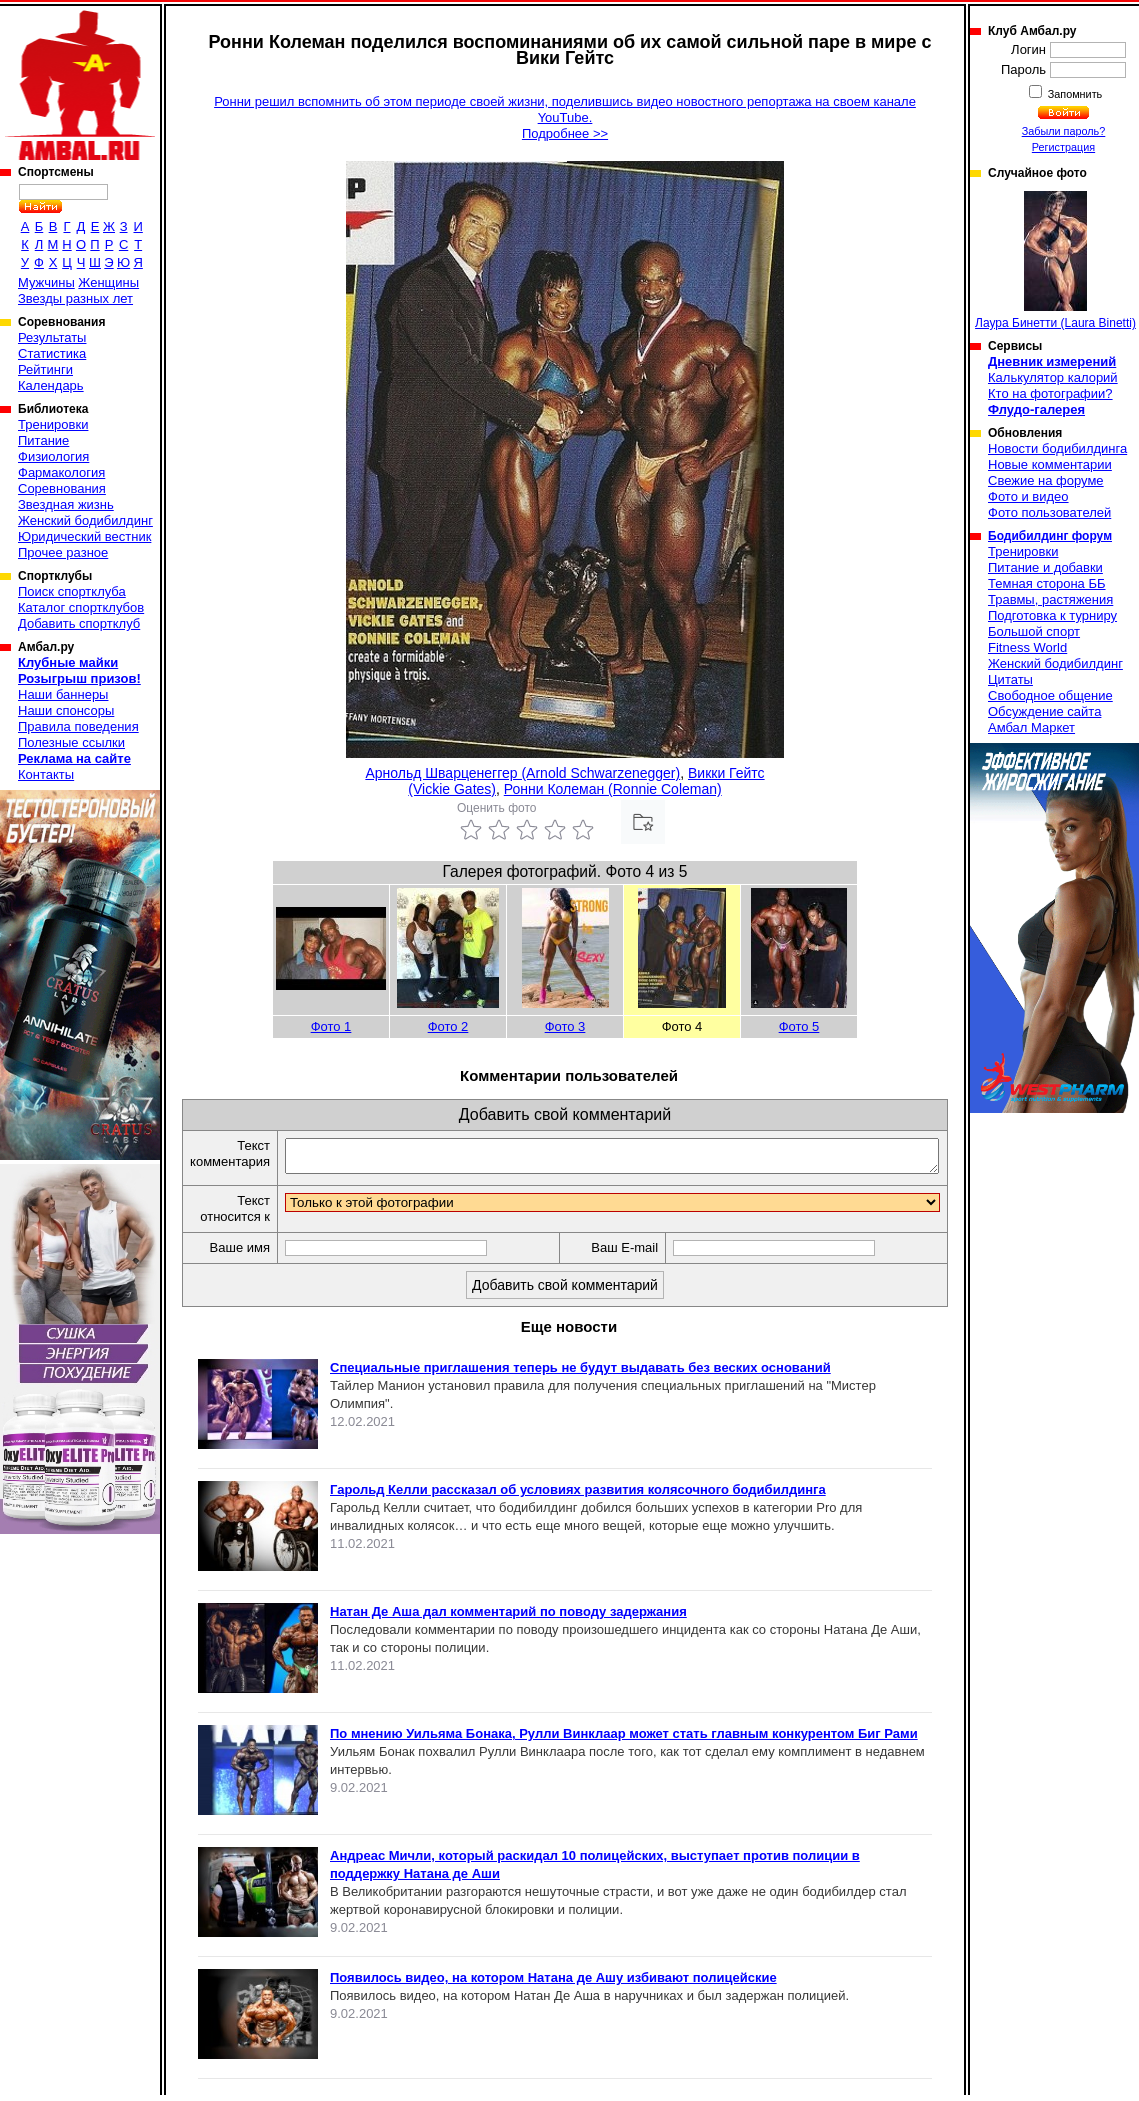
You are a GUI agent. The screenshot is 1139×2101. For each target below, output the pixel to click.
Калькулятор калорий (1053, 377)
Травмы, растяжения (1050, 599)
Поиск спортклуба (72, 591)
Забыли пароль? (1064, 131)
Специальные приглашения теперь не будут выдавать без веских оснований (580, 1373)
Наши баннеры (63, 694)
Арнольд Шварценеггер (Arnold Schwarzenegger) (522, 773)
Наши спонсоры (66, 710)
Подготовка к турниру (1052, 615)
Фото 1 (331, 1026)
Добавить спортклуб (79, 623)
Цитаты (1010, 679)
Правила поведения (78, 726)
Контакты (46, 774)
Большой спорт (1034, 631)
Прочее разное (63, 552)
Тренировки (53, 424)
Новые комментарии (1050, 464)
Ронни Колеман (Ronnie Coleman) (613, 789)
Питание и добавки (1045, 567)
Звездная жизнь (66, 504)
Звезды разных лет (75, 298)
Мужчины (46, 282)
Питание (43, 440)
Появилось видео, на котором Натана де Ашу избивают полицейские (553, 1983)
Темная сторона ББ (1047, 583)
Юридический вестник (84, 536)
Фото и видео (1028, 496)
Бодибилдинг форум (1050, 536)
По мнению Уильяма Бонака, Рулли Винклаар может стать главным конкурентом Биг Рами (624, 1739)
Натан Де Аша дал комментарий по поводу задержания (508, 1617)
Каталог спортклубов (81, 607)
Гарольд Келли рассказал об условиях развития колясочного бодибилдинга (578, 1495)
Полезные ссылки (71, 742)
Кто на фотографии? (1050, 393)
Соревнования (62, 488)
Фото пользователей (1049, 512)
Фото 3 (565, 1026)
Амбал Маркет (1031, 727)
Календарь (51, 385)
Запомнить (1074, 94)
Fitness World (1027, 647)
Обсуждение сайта (1044, 711)
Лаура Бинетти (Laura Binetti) (1055, 260)
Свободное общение (1050, 695)
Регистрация (1063, 147)
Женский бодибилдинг (85, 520)
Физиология (53, 456)
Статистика (52, 353)
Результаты (52, 337)
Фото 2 (448, 1026)
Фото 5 (799, 1026)
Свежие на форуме (1046, 480)
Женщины (108, 282)
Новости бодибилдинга (1057, 448)
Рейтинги (45, 369)
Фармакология (61, 472)
